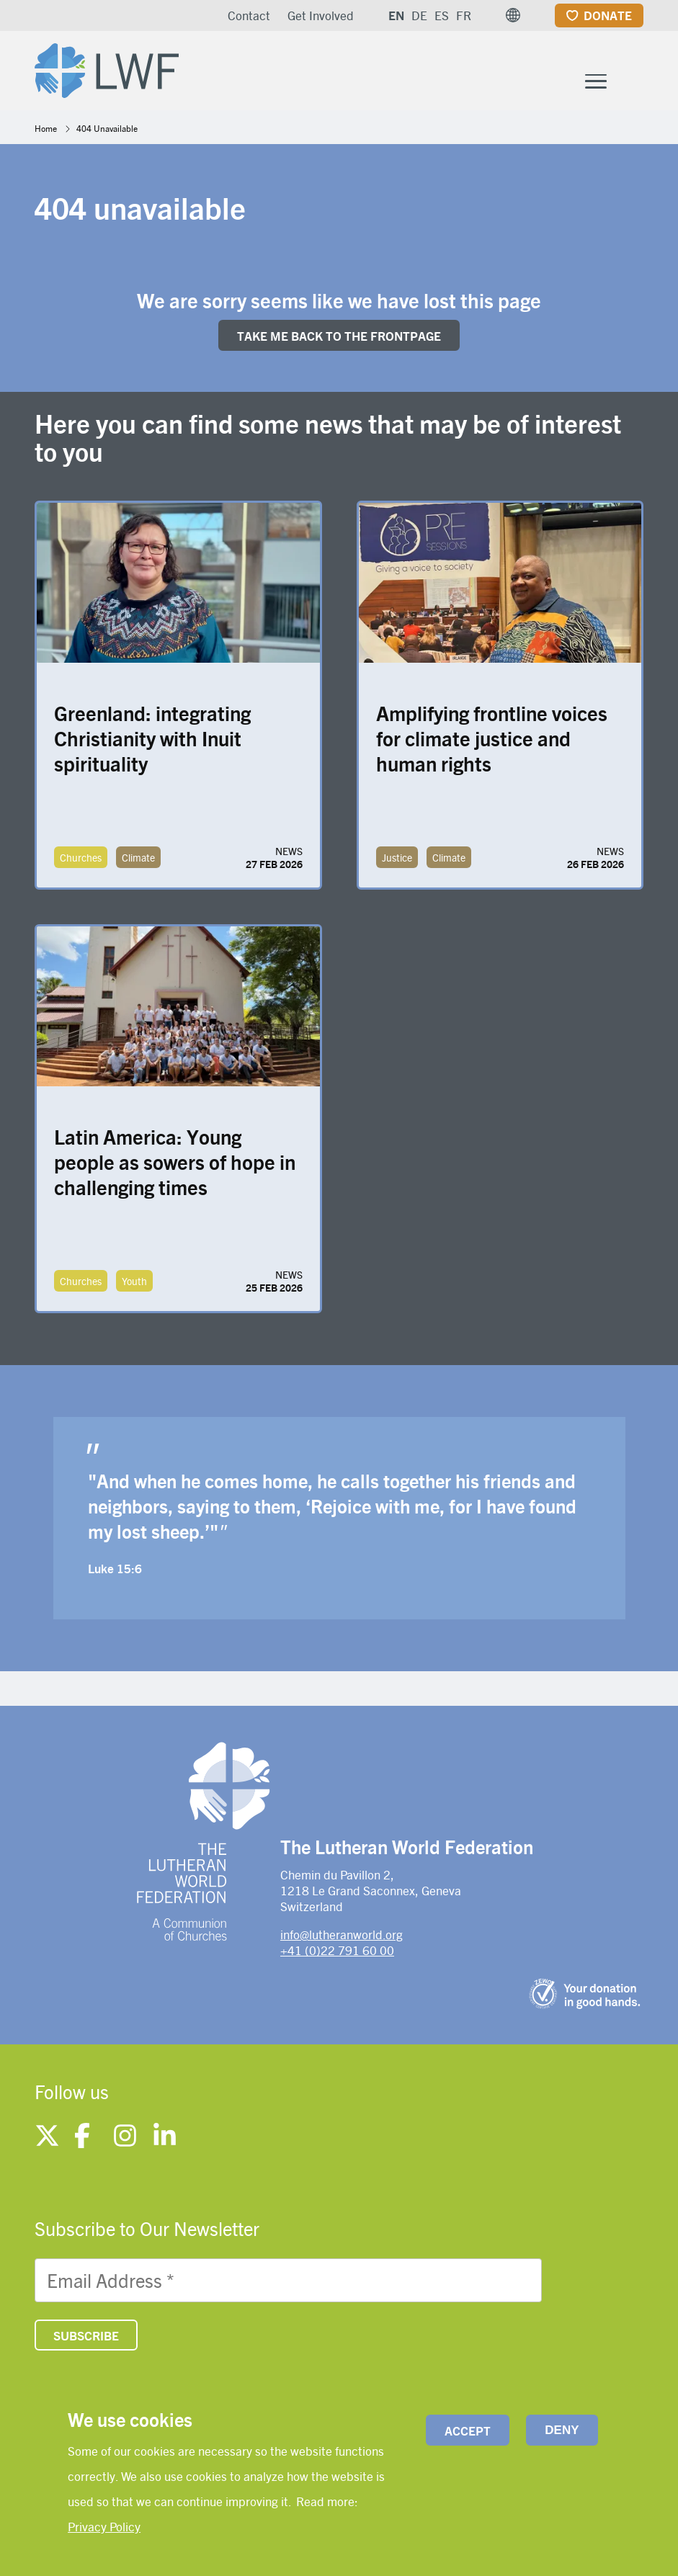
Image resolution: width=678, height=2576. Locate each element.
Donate (608, 15)
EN (396, 15)
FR (463, 15)
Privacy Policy (104, 2526)
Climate (138, 860)
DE (419, 15)
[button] (513, 15)
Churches (81, 860)
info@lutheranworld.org (341, 1937)
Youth (134, 1283)
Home (46, 131)
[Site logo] (111, 69)
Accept (468, 2430)
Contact (249, 15)
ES (441, 15)
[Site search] (633, 84)
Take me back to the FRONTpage (339, 338)
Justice (397, 860)
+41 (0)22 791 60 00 (337, 1954)
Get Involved (320, 15)
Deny (562, 2430)
